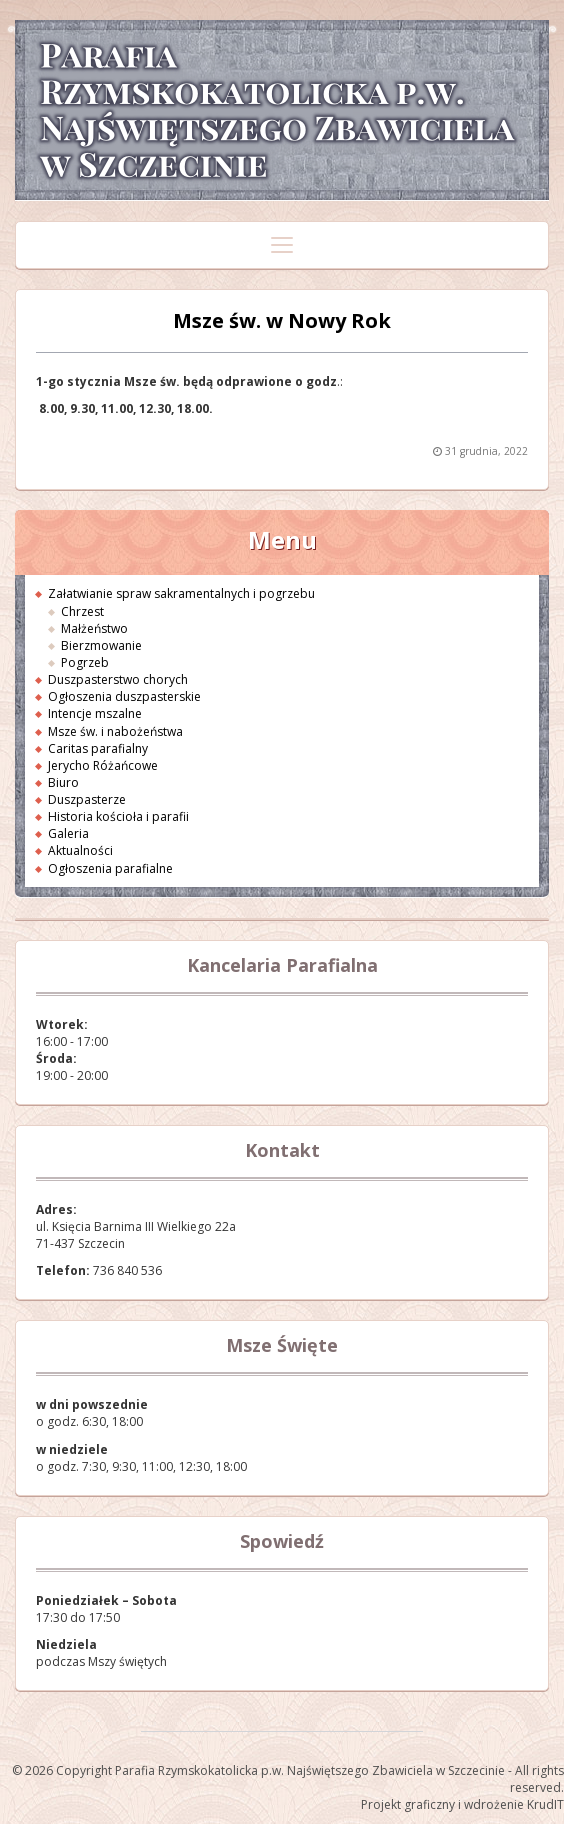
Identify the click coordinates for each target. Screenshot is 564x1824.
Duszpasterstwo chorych (118, 679)
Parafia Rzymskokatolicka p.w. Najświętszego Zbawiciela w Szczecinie (275, 110)
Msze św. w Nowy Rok (282, 320)
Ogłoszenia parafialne (110, 868)
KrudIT (545, 1804)
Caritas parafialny (98, 748)
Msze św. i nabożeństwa (115, 731)
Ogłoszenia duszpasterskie (124, 696)
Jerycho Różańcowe (103, 765)
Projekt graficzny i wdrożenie (442, 1804)
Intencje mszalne (95, 713)
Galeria (68, 833)
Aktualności (80, 850)
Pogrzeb (85, 662)
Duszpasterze (87, 799)
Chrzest (82, 611)
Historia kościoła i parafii (118, 816)
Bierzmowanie (101, 645)
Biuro (63, 782)
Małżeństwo (94, 628)
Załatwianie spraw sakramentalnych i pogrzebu (181, 593)
